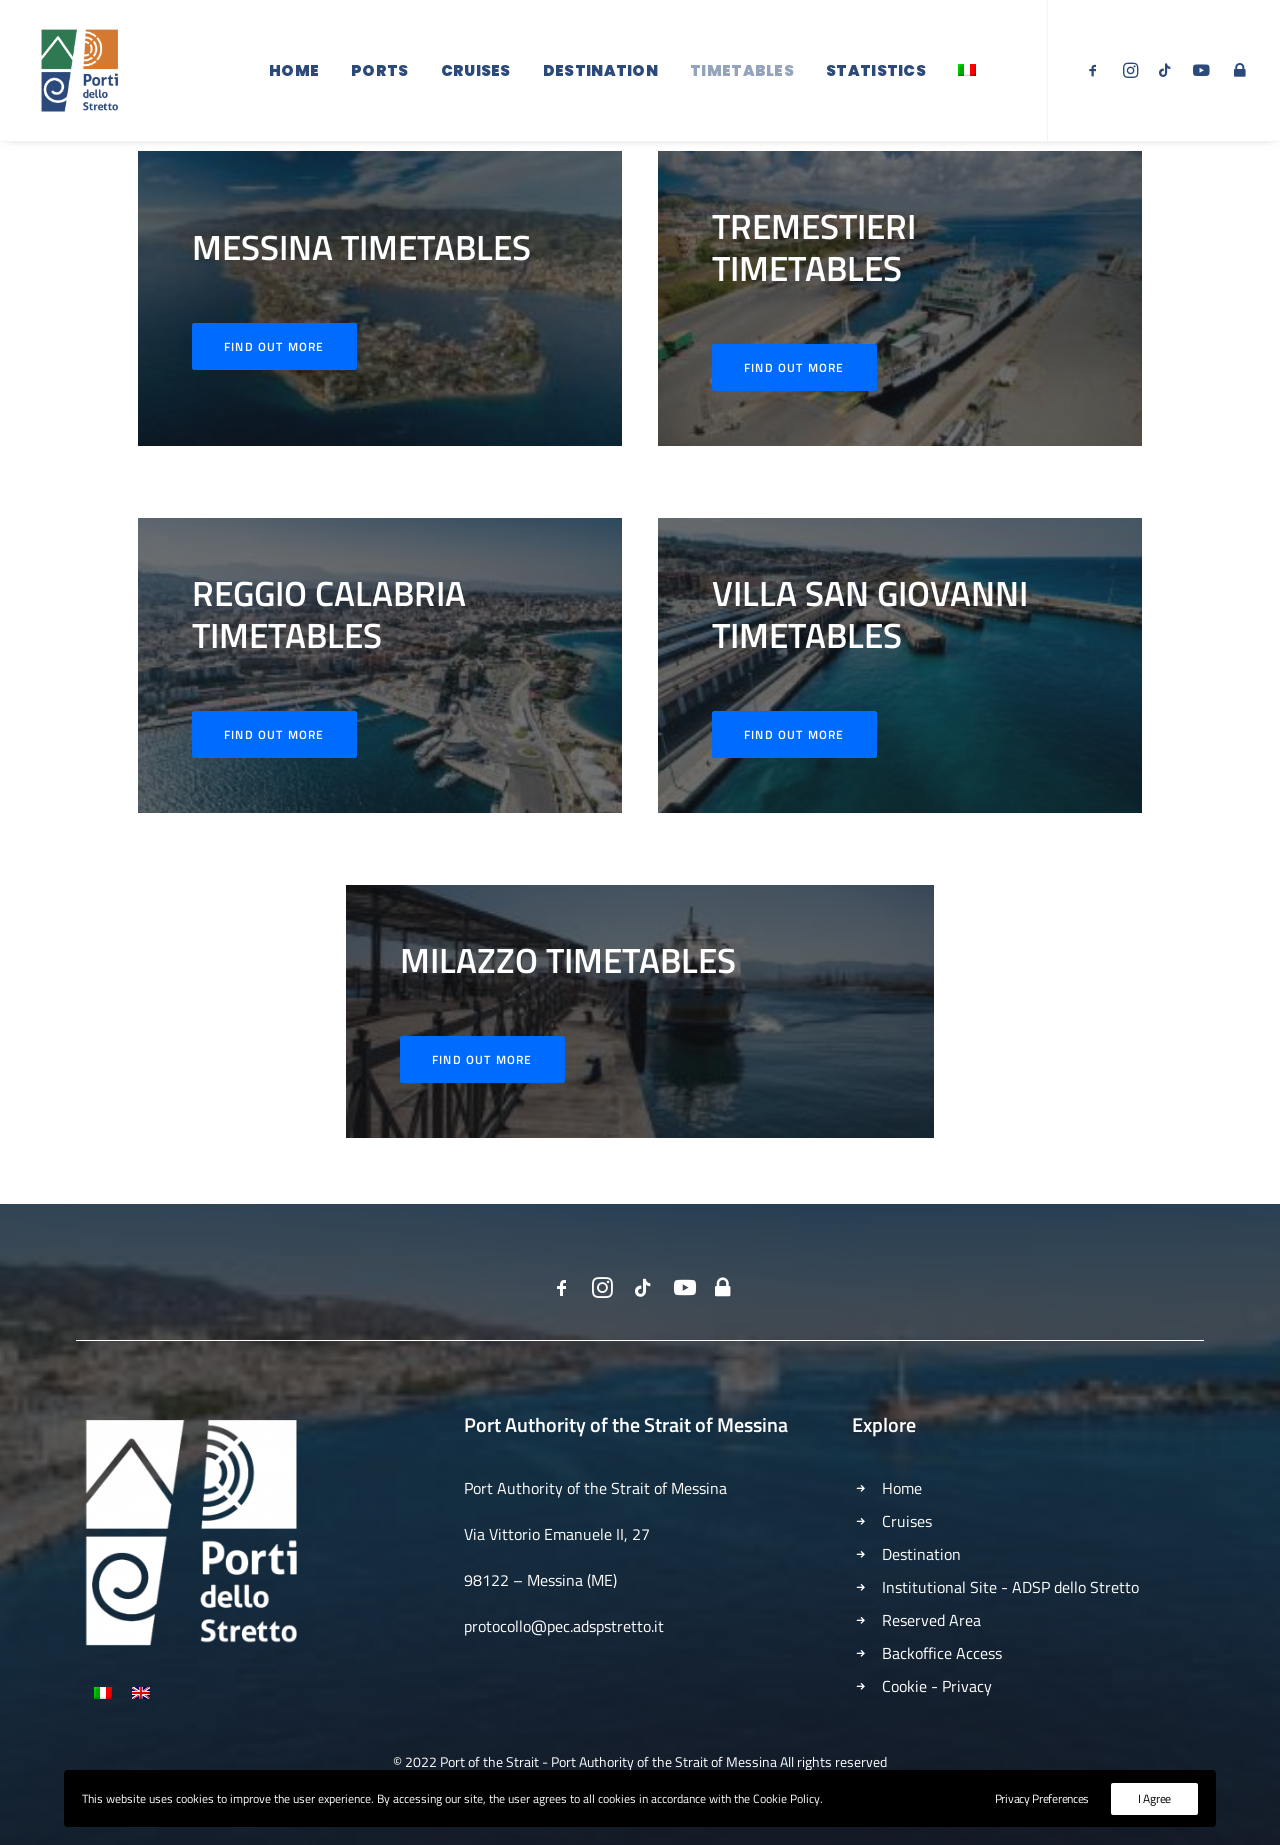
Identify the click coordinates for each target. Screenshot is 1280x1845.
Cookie (904, 1686)
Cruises (476, 72)
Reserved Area (931, 1620)
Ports (380, 72)
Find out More (274, 376)
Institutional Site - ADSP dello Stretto (1010, 1587)
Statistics (876, 72)
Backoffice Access (942, 1653)
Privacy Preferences (1042, 1798)
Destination (600, 72)
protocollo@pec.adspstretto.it (564, 1626)
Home (294, 72)
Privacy (967, 1686)
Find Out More (794, 397)
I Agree (1154, 1798)
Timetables (742, 72)
